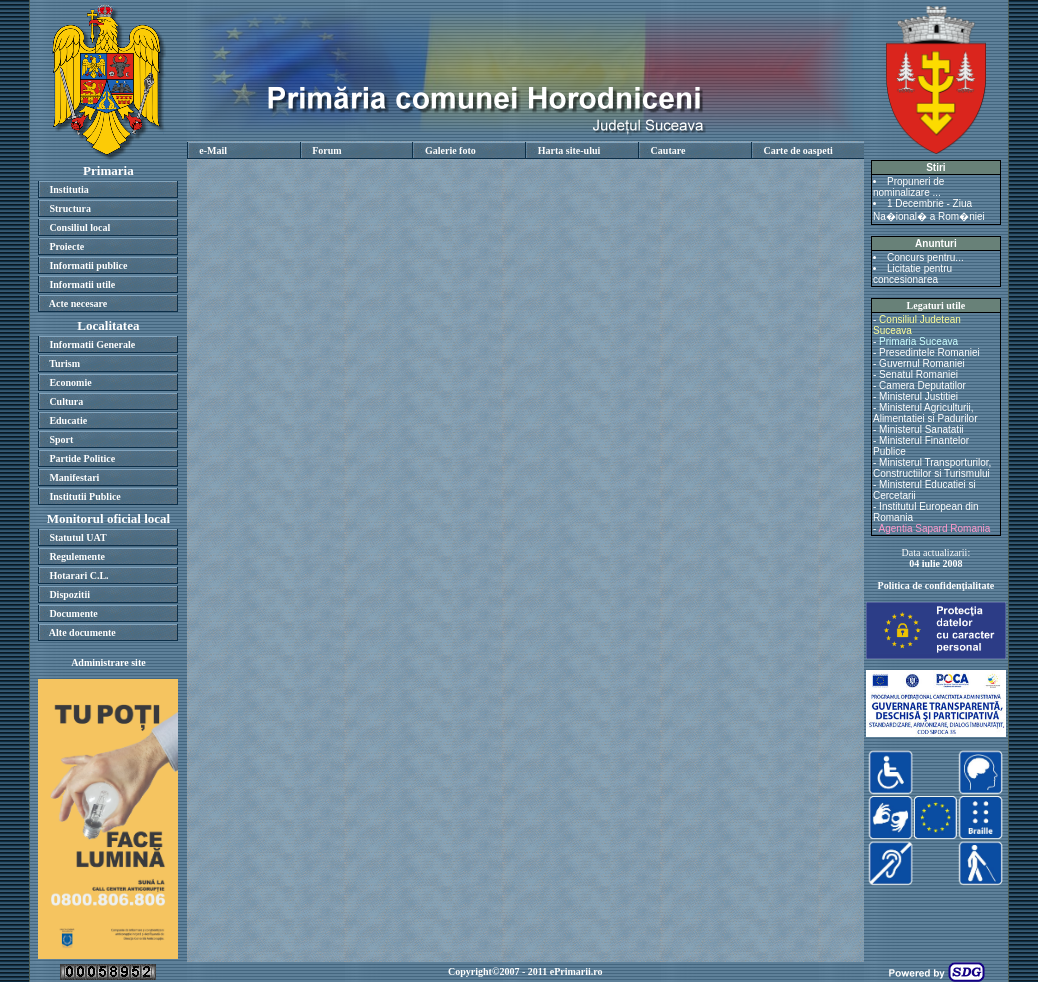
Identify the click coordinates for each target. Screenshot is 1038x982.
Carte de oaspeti (797, 150)
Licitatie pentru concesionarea (912, 274)
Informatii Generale (92, 344)
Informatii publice (88, 265)
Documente (73, 613)
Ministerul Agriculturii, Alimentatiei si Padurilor (925, 413)
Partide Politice (82, 458)
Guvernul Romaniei (922, 363)
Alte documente (82, 632)
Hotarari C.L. (78, 575)
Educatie (68, 420)
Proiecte (66, 246)
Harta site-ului (569, 150)
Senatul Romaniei (918, 374)
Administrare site (108, 662)
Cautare (668, 150)
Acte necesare (78, 303)
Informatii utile (82, 284)
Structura (70, 208)
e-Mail (213, 150)
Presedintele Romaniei (929, 352)
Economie (70, 382)
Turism (64, 363)
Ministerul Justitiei (918, 396)
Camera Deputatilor (922, 385)
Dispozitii (69, 594)
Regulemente (77, 556)
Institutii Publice (84, 496)
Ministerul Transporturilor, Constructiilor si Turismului (932, 468)
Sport (61, 439)
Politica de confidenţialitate (936, 585)
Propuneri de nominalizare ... (908, 187)
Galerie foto (450, 150)
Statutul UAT (77, 537)
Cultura (66, 401)
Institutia (68, 189)
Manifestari (74, 477)
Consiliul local (79, 227)
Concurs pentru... (925, 257)
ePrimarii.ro (576, 971)
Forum (326, 150)
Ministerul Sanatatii (921, 429)
